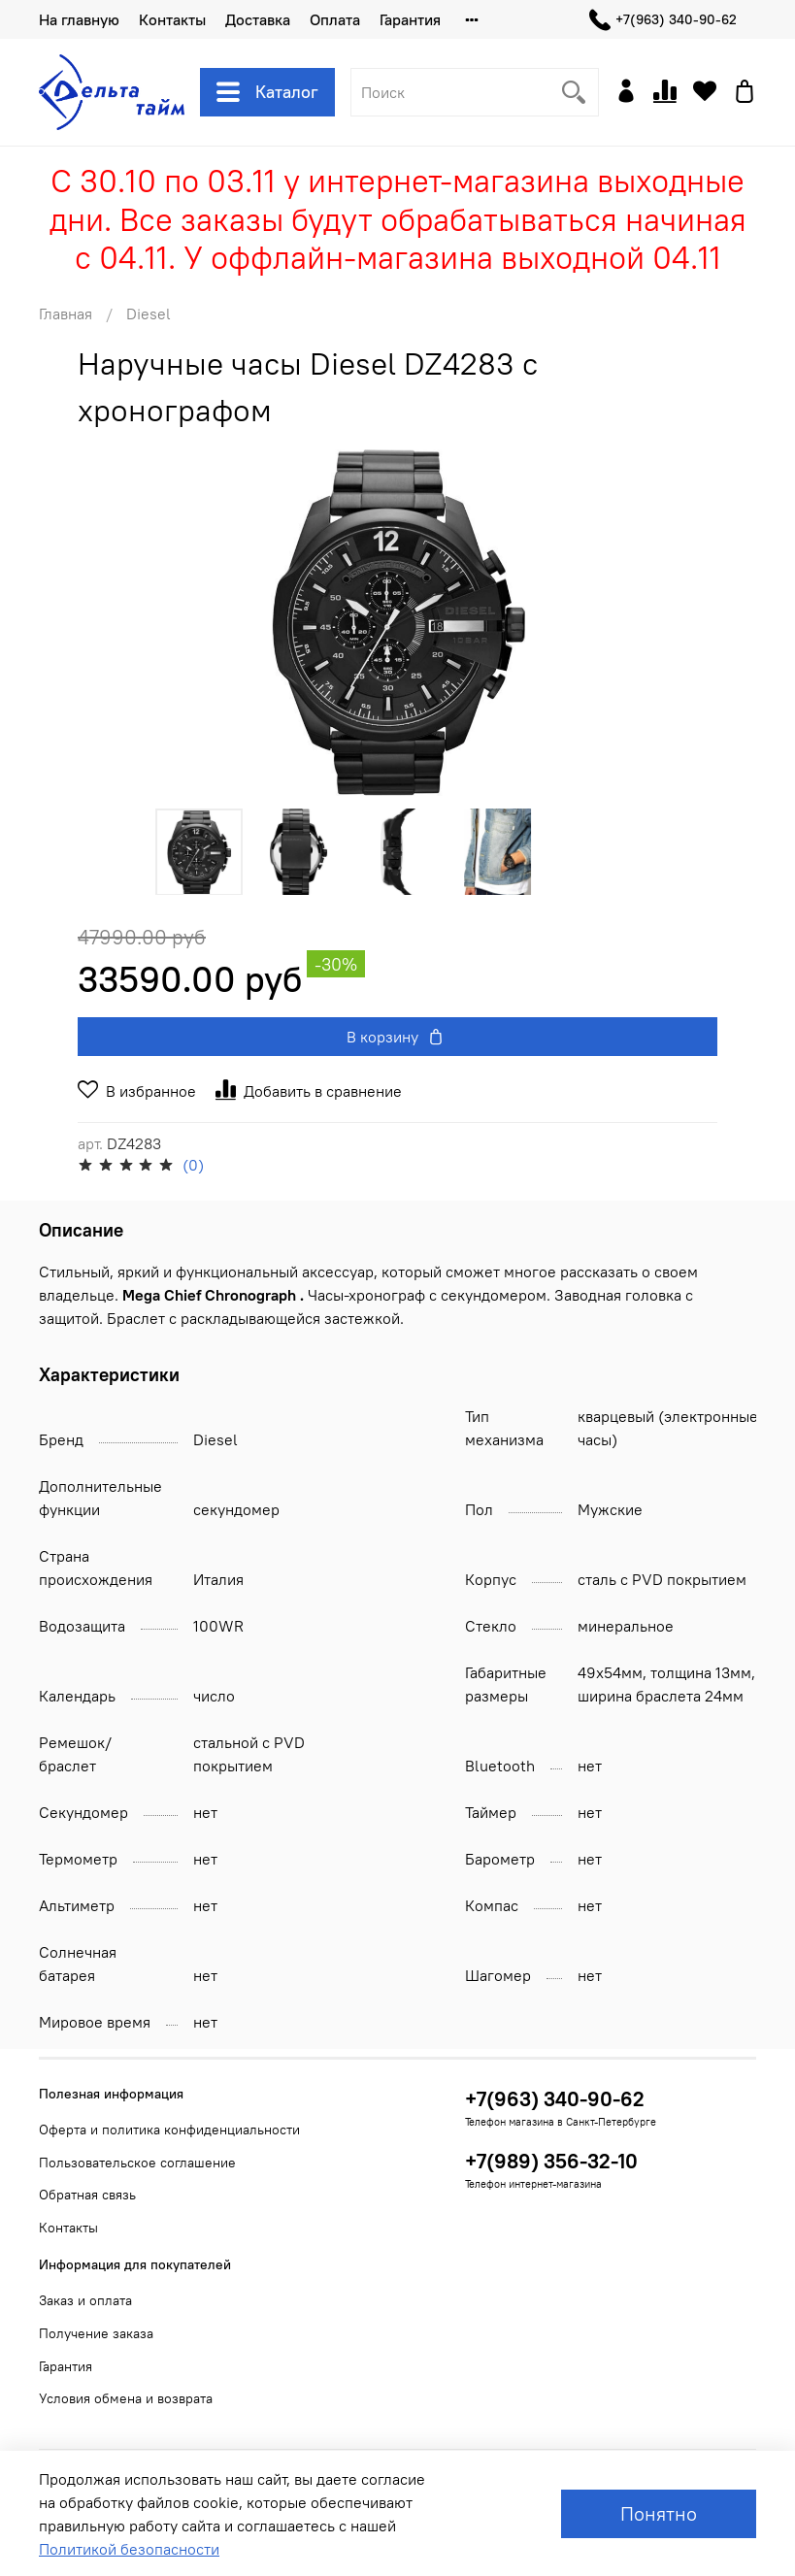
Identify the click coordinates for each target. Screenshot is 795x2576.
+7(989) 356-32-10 (551, 2161)
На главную (79, 19)
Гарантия (410, 19)
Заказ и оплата (85, 2300)
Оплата (335, 19)
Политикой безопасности (129, 2549)
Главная (65, 313)
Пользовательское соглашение (137, 2162)
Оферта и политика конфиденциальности (169, 2129)
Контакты (172, 19)
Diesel (148, 313)
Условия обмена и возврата (126, 2398)
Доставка (257, 19)
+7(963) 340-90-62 (663, 20)
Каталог (267, 92)
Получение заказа (96, 2333)
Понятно (658, 2513)
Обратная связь (87, 2194)
